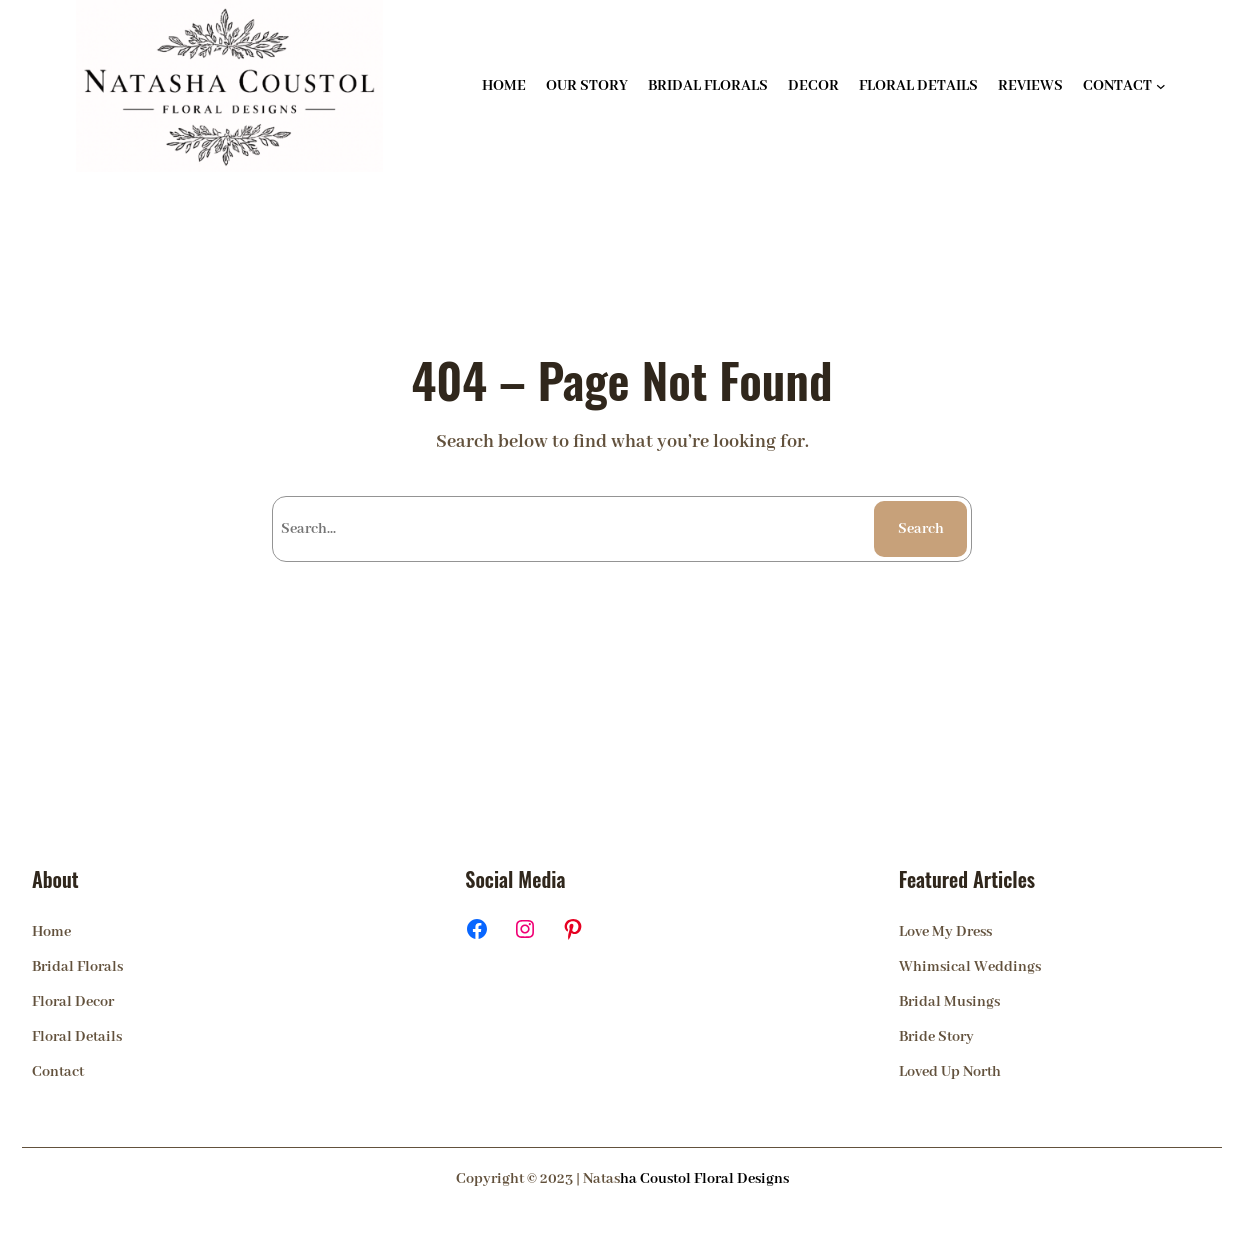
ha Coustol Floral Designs (704, 1179)
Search (921, 529)
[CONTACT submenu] (1161, 86)
